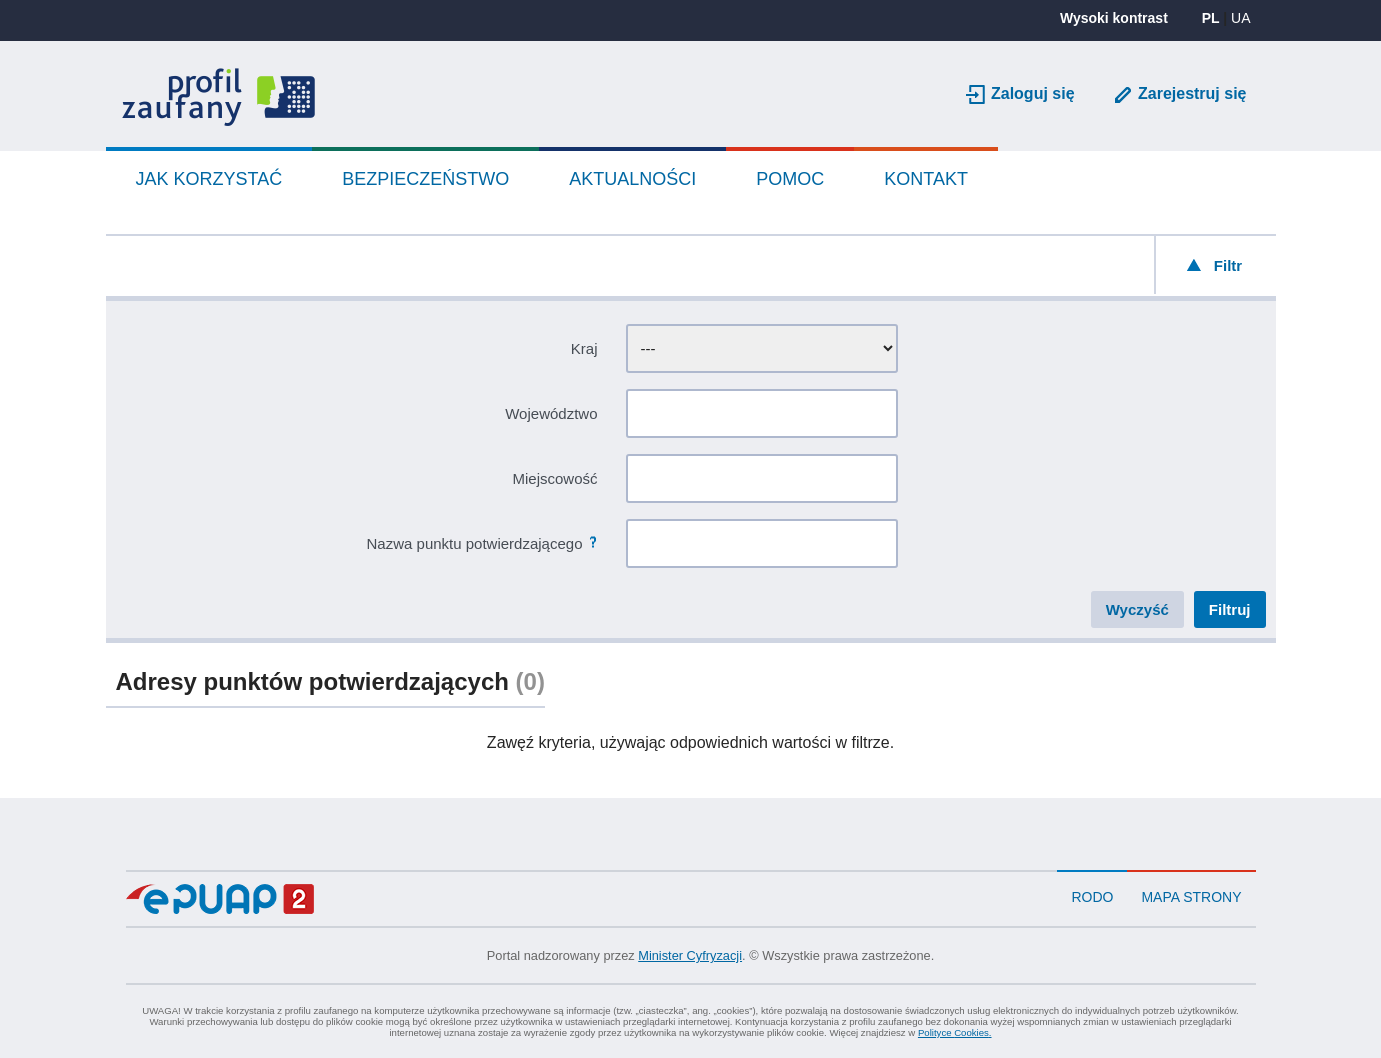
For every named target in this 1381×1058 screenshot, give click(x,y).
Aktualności (632, 179)
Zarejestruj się (1192, 93)
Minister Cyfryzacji (690, 955)
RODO (1092, 897)
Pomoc (790, 179)
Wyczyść (1137, 609)
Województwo (551, 413)
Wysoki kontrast (1114, 18)
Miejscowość (554, 478)
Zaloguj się (1033, 93)
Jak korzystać (209, 179)
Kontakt (926, 179)
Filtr (1228, 265)
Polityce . (955, 1032)
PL (1211, 18)
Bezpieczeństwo (425, 179)
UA (1240, 18)
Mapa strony (1191, 897)
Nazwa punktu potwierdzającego (475, 543)
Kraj (584, 348)
